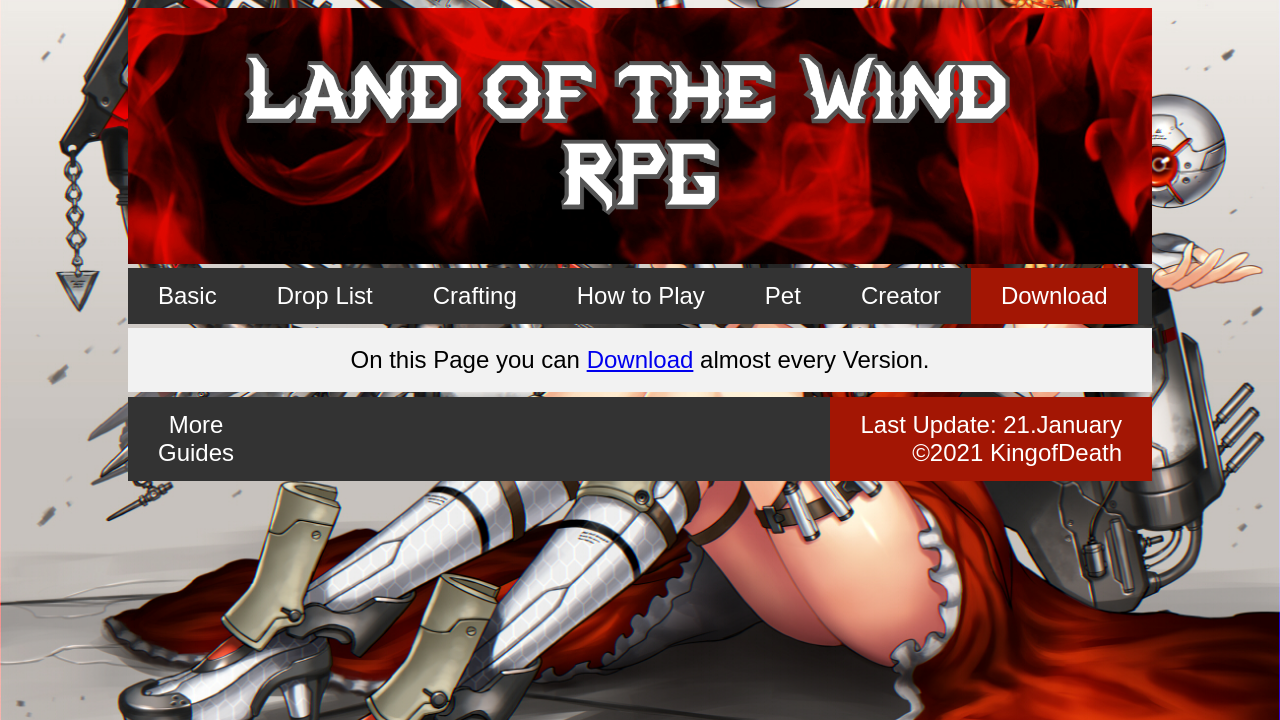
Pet (783, 295)
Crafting (475, 295)
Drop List (325, 295)
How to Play (641, 295)
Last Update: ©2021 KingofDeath (991, 438)
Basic (187, 295)
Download (1054, 295)
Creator (901, 295)
